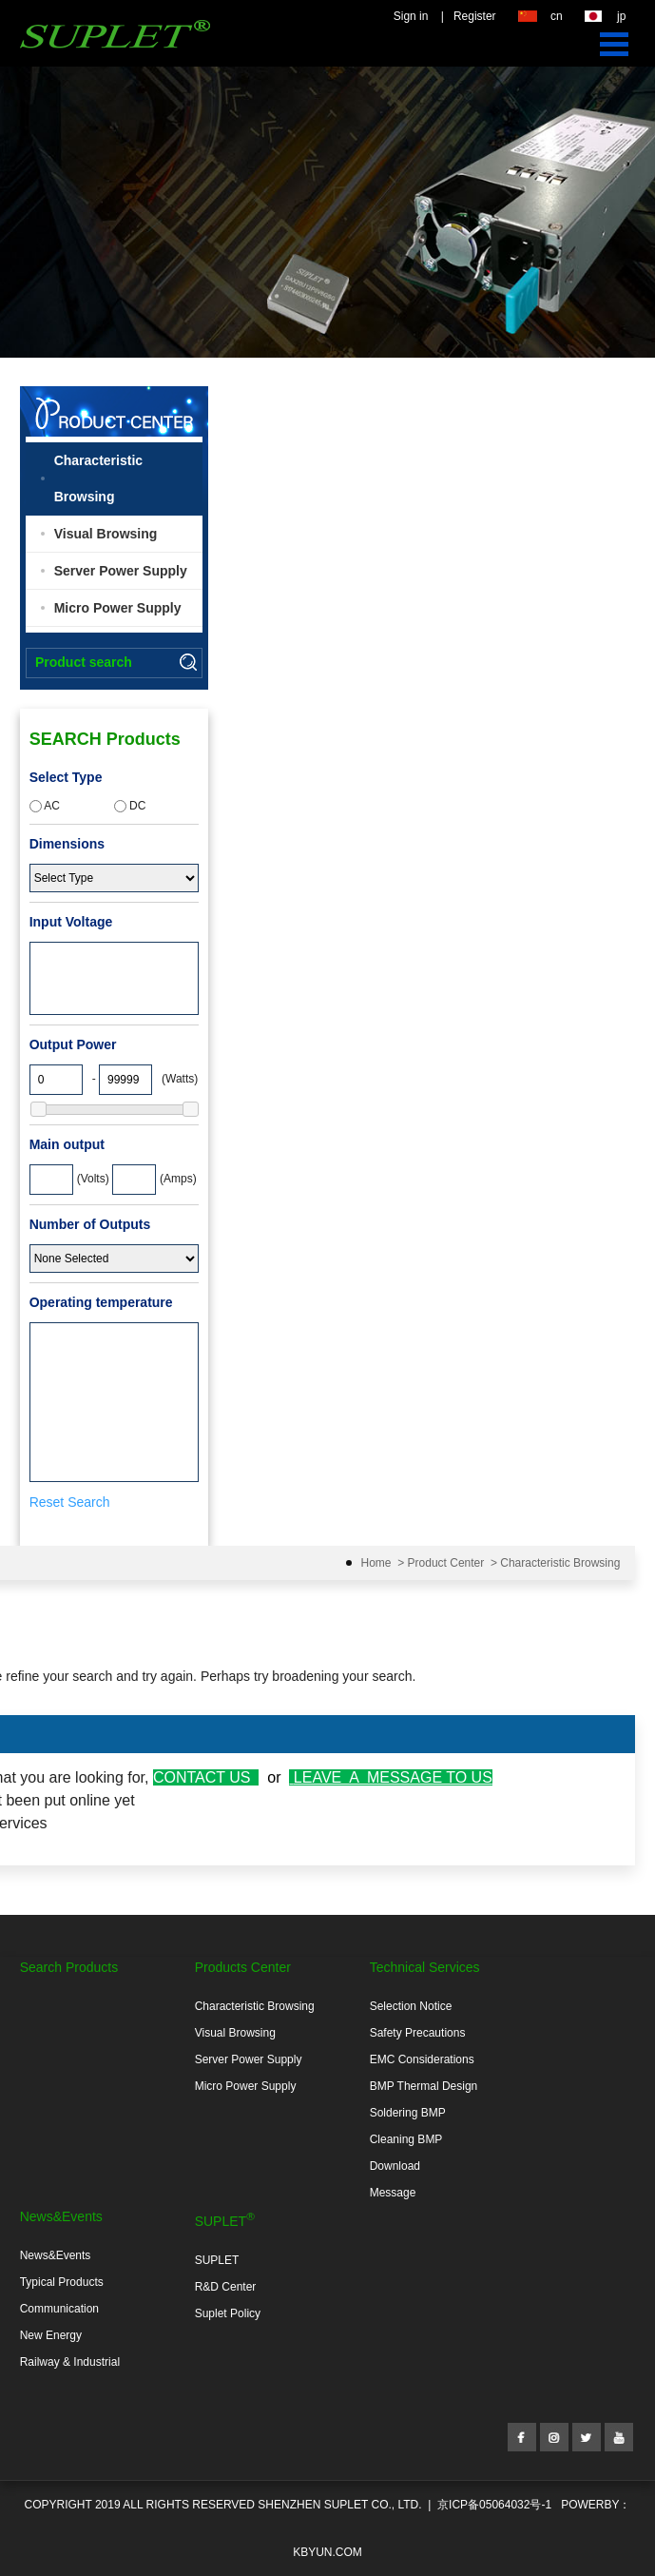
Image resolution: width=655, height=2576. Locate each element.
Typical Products (62, 2282)
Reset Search (69, 1502)
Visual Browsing (106, 533)
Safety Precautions (418, 2032)
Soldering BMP (408, 2112)
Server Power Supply (120, 570)
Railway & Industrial (70, 2362)
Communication (59, 2308)
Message (393, 2192)
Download (395, 2166)
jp (621, 16)
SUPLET (217, 2260)
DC (130, 805)
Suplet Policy (227, 2313)
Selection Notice (411, 2006)
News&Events (55, 2255)
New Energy (51, 2335)
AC (44, 805)
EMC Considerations (422, 2059)
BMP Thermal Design (424, 2086)
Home (376, 1563)
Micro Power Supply (118, 607)
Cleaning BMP (406, 2139)
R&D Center (226, 2286)
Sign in (411, 16)
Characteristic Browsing (98, 478)
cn (556, 16)
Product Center (446, 1563)
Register (474, 16)
